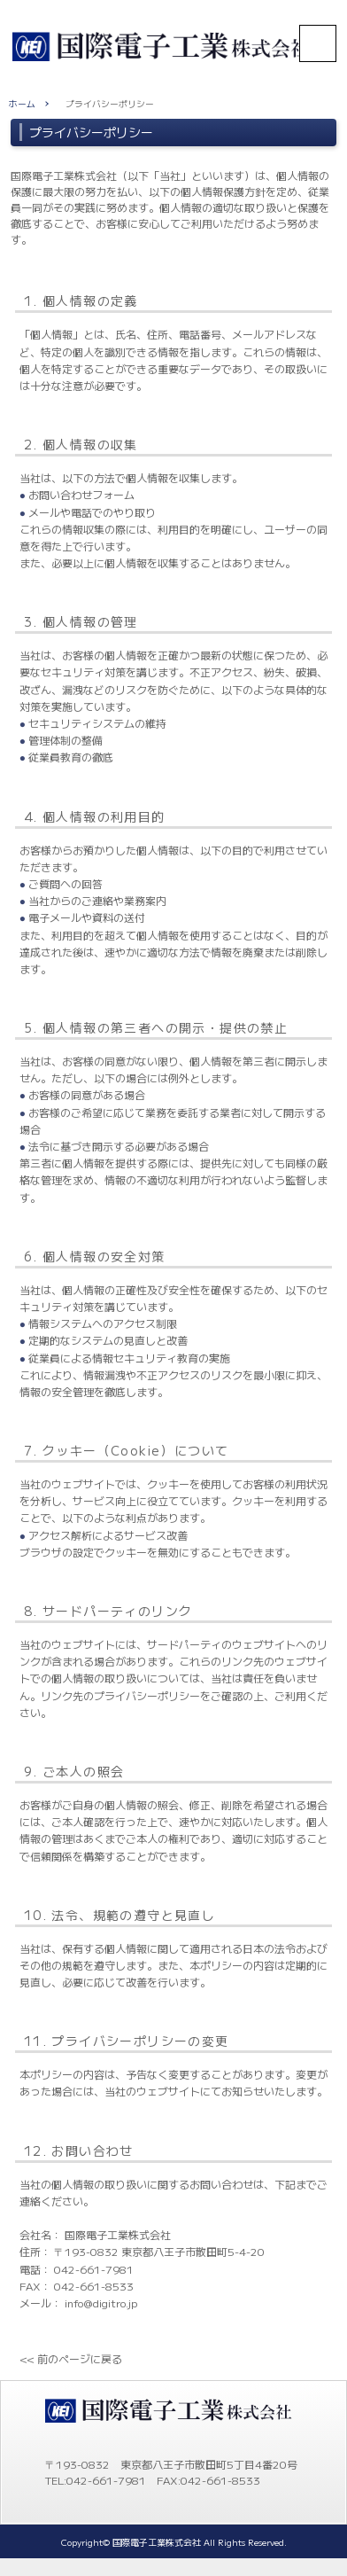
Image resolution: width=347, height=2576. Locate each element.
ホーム (22, 104)
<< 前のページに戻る (70, 2358)
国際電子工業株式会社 (156, 2542)
